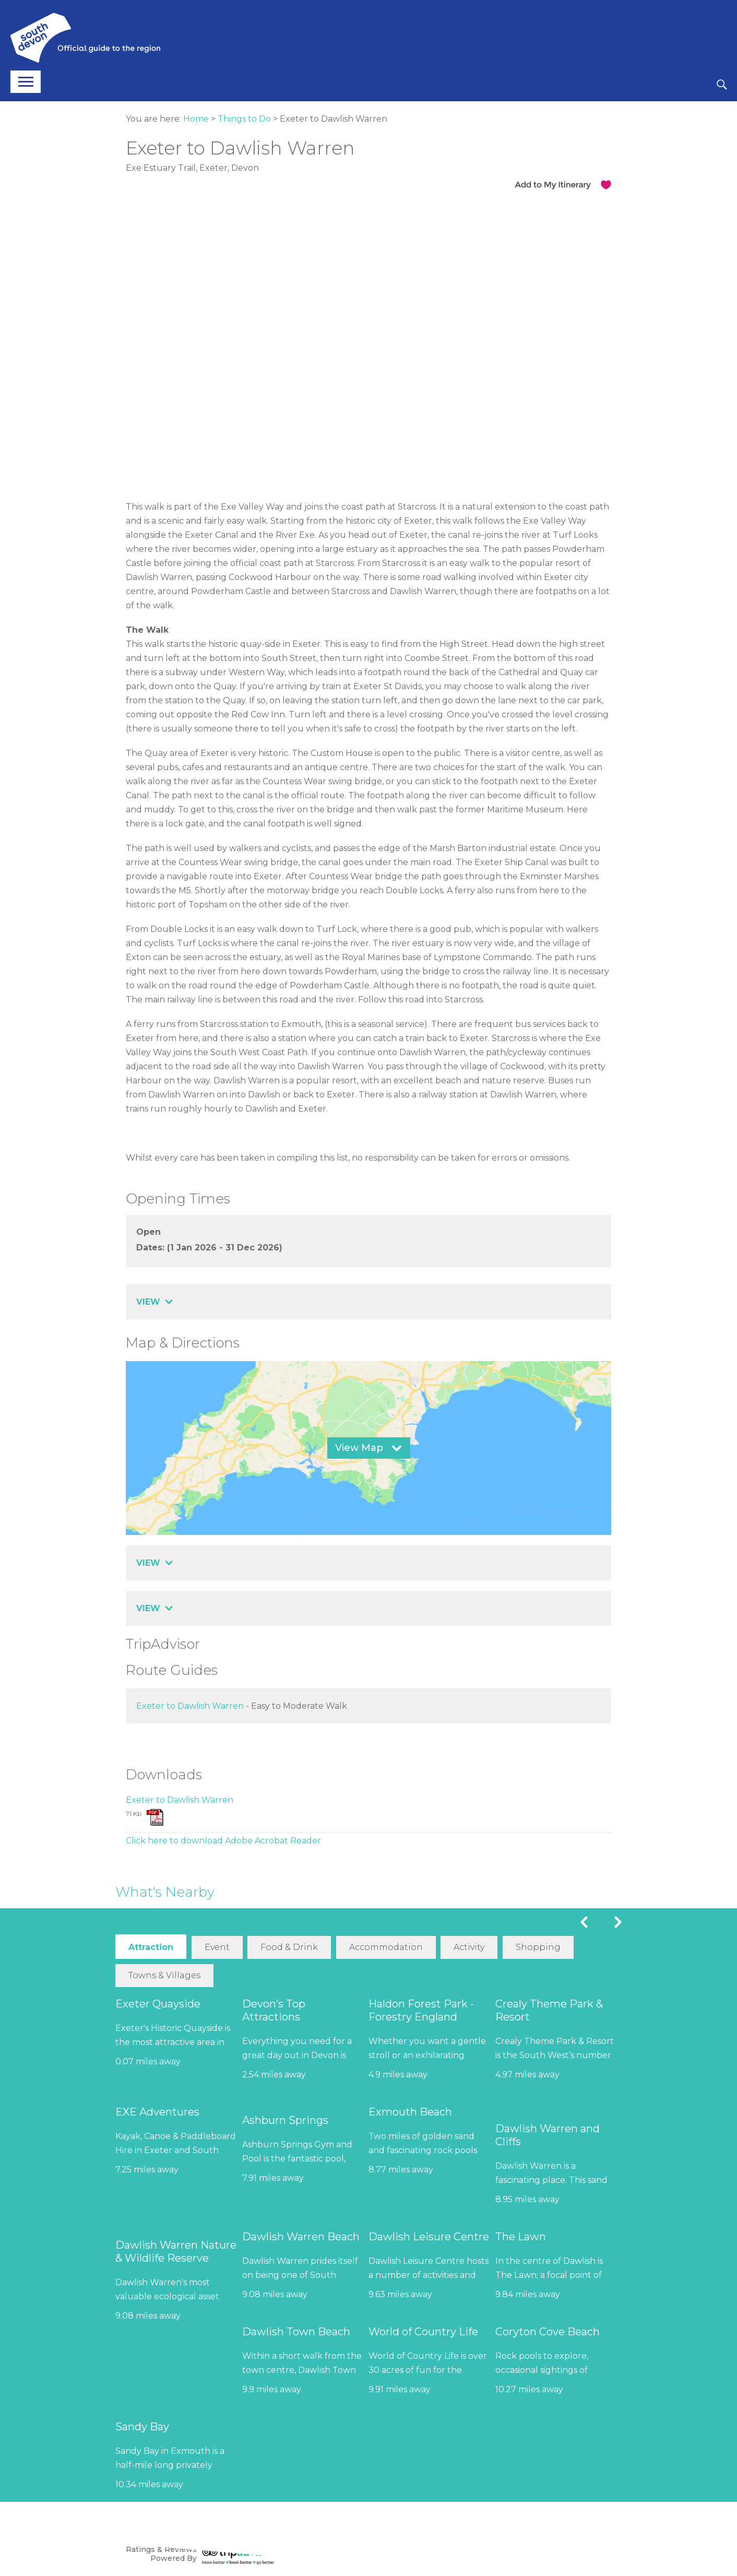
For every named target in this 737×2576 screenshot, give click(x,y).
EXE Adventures (157, 2112)
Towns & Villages (164, 1976)
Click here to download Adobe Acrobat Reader (223, 1841)
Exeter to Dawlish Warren (190, 1706)
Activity (470, 1948)
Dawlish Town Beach (296, 2332)
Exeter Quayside (157, 2004)
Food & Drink (289, 1948)
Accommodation (386, 1948)
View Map (359, 1448)
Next (618, 1922)
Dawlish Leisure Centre (428, 2237)
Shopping (539, 1948)
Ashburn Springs (285, 2120)
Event (217, 1948)
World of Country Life (423, 2332)
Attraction (150, 1948)
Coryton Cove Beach (547, 2332)
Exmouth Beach (410, 2112)
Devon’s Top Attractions (273, 2011)
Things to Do (244, 119)
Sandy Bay (142, 2427)
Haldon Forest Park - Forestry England (421, 2011)
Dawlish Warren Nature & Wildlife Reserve (175, 2252)
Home (196, 119)
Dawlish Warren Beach (301, 2237)
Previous (584, 1922)
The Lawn (520, 2237)
